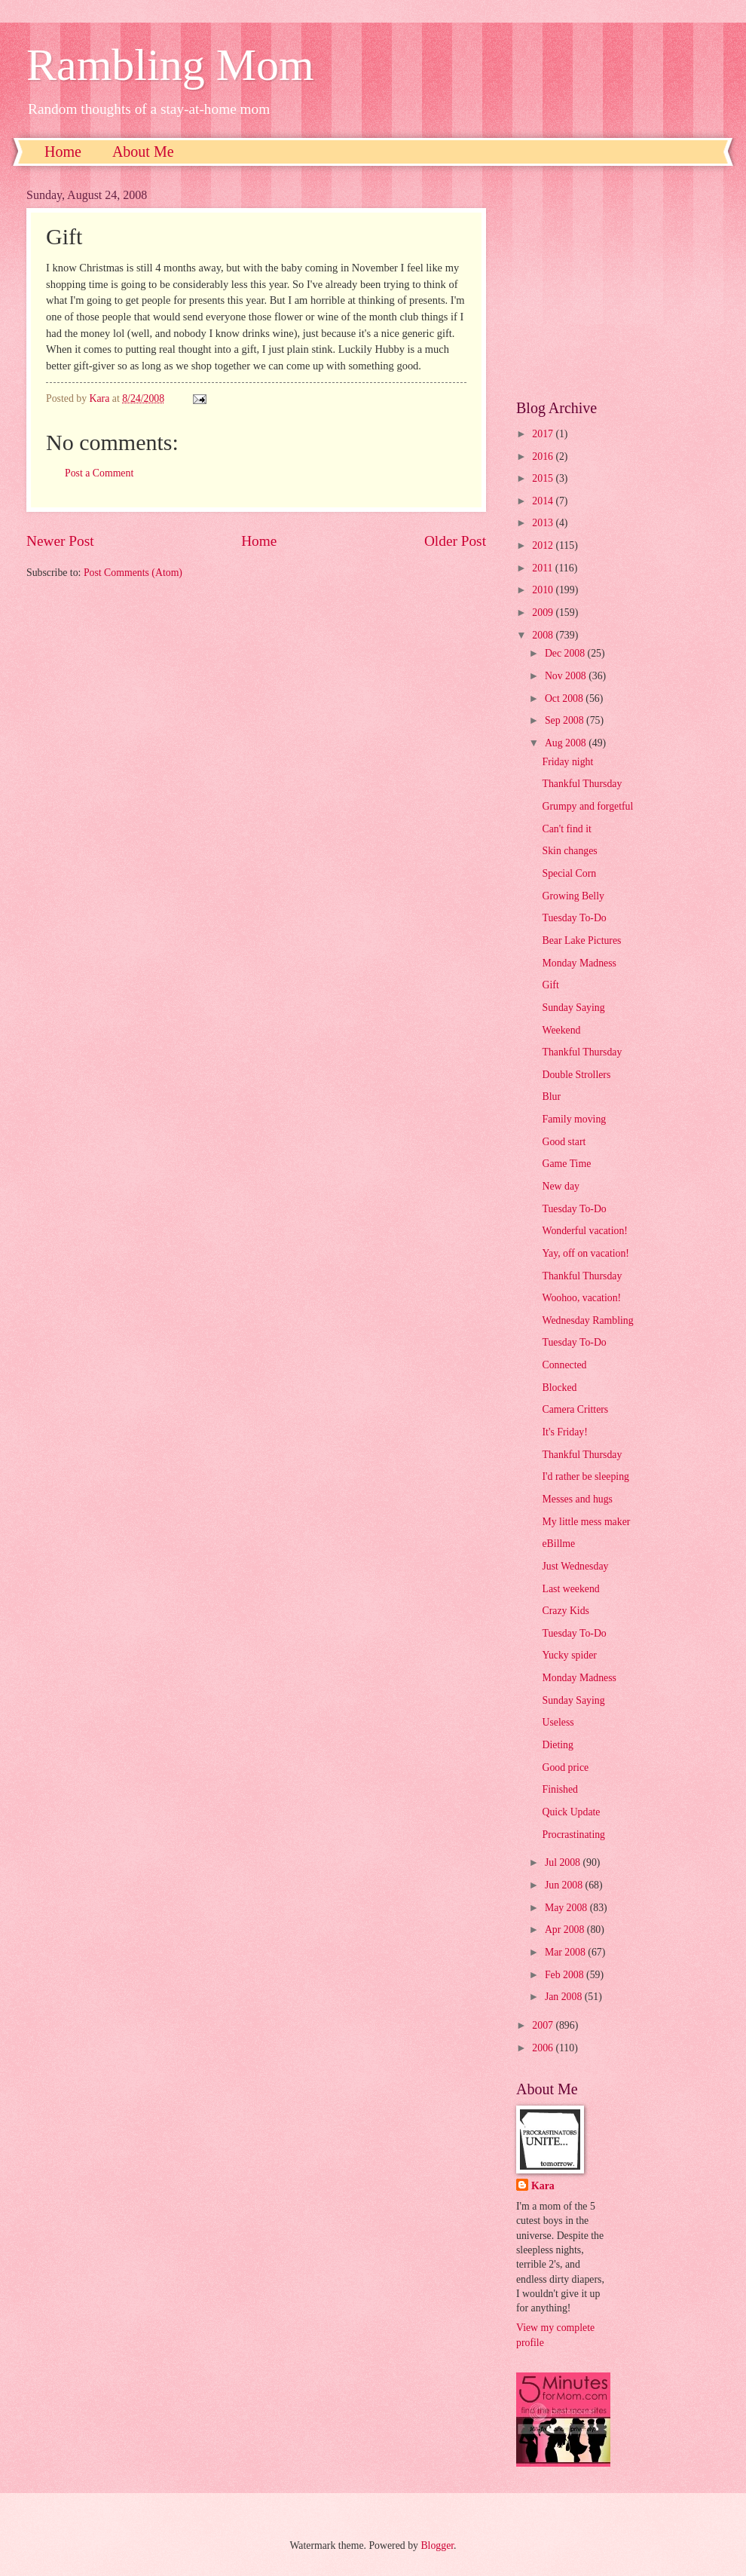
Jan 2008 (565, 1996)
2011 (543, 568)
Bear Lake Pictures (581, 940)
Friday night (567, 761)
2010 (543, 590)
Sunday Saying (573, 1007)
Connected (564, 1365)
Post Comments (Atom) (133, 572)
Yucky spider (569, 1655)
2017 (543, 434)
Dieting (557, 1745)
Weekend (561, 1030)
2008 (543, 635)
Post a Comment (99, 473)
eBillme (558, 1543)
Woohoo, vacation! (581, 1297)
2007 (543, 2025)
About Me (143, 151)
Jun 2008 (565, 1885)
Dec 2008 (566, 653)
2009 (543, 612)
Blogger (437, 2545)
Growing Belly (573, 896)
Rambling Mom (170, 65)
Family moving (574, 1119)
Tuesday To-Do (574, 918)
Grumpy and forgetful (587, 806)
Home (62, 151)
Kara (543, 2186)
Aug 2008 (567, 743)
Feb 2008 (565, 1974)
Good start (563, 1141)
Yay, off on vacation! (585, 1253)
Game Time (566, 1163)
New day (560, 1186)
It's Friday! (564, 1432)
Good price (565, 1767)
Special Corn (569, 873)
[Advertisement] (618, 282)
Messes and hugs (577, 1499)
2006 (543, 2048)
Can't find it (566, 829)
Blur (551, 1096)
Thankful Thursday (582, 783)
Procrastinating (573, 1834)
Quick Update (571, 1812)
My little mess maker (586, 1521)
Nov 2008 (567, 676)
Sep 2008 (565, 720)
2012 (543, 545)
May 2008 (567, 1907)
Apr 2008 (566, 1929)
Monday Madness (579, 963)
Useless (557, 1722)
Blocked (559, 1387)
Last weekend (570, 1588)
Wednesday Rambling (587, 1320)
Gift (550, 985)
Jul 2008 (564, 1862)
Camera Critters (575, 1409)
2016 (543, 456)
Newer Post (60, 541)
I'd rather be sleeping (585, 1476)
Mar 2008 (566, 1952)
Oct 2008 (565, 698)
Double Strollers (576, 1074)
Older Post (455, 541)
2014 (543, 501)
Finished (560, 1789)
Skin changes (569, 850)
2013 (543, 522)
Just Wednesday (575, 1566)
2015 (543, 478)
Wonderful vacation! (584, 1230)
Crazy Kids (565, 1610)
